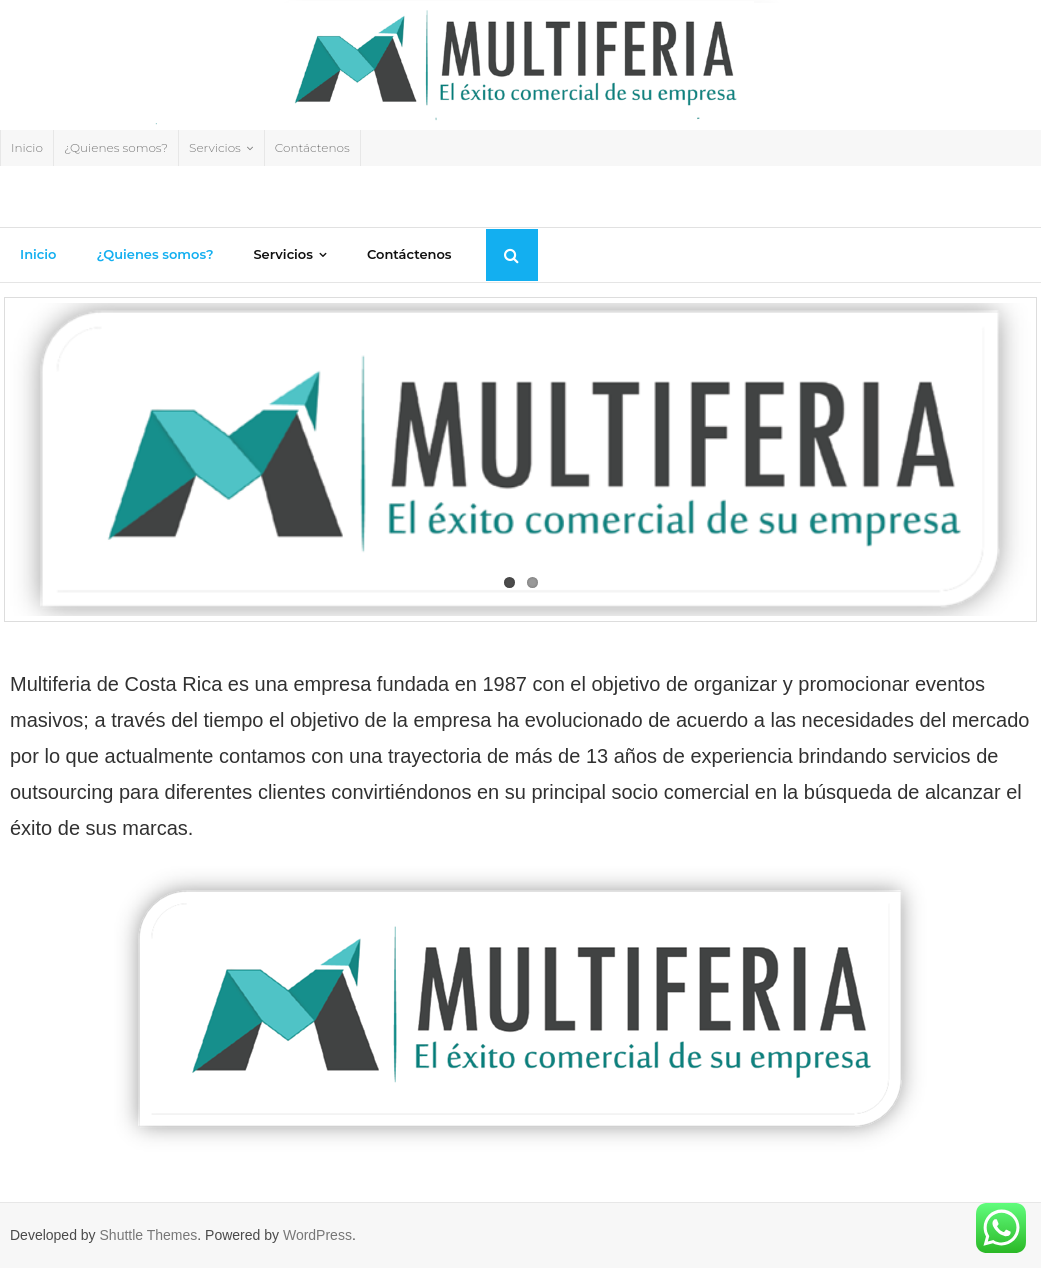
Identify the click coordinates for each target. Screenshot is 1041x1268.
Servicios (215, 147)
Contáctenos (312, 147)
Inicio (27, 147)
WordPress (317, 1235)
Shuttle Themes (149, 1235)
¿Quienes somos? (116, 147)
